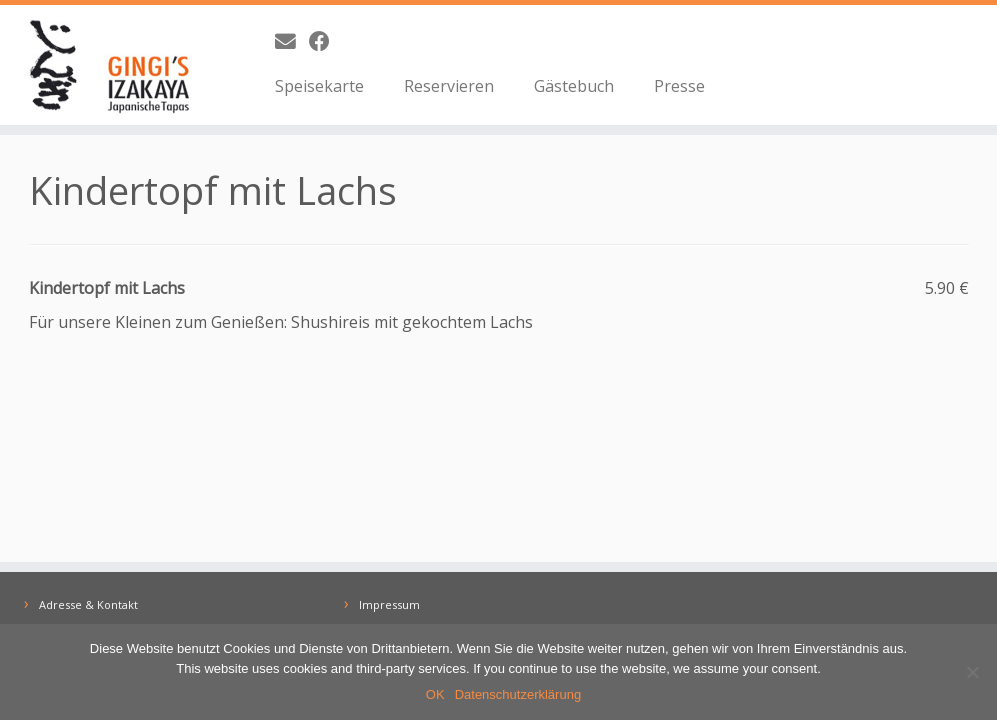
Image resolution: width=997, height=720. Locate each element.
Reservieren (449, 86)
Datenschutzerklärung (518, 694)
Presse (679, 86)
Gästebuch (574, 86)
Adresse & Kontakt (88, 604)
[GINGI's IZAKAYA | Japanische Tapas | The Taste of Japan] (116, 65)
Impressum (389, 604)
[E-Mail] (292, 41)
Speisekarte (319, 86)
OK (435, 694)
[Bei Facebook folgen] (326, 41)
